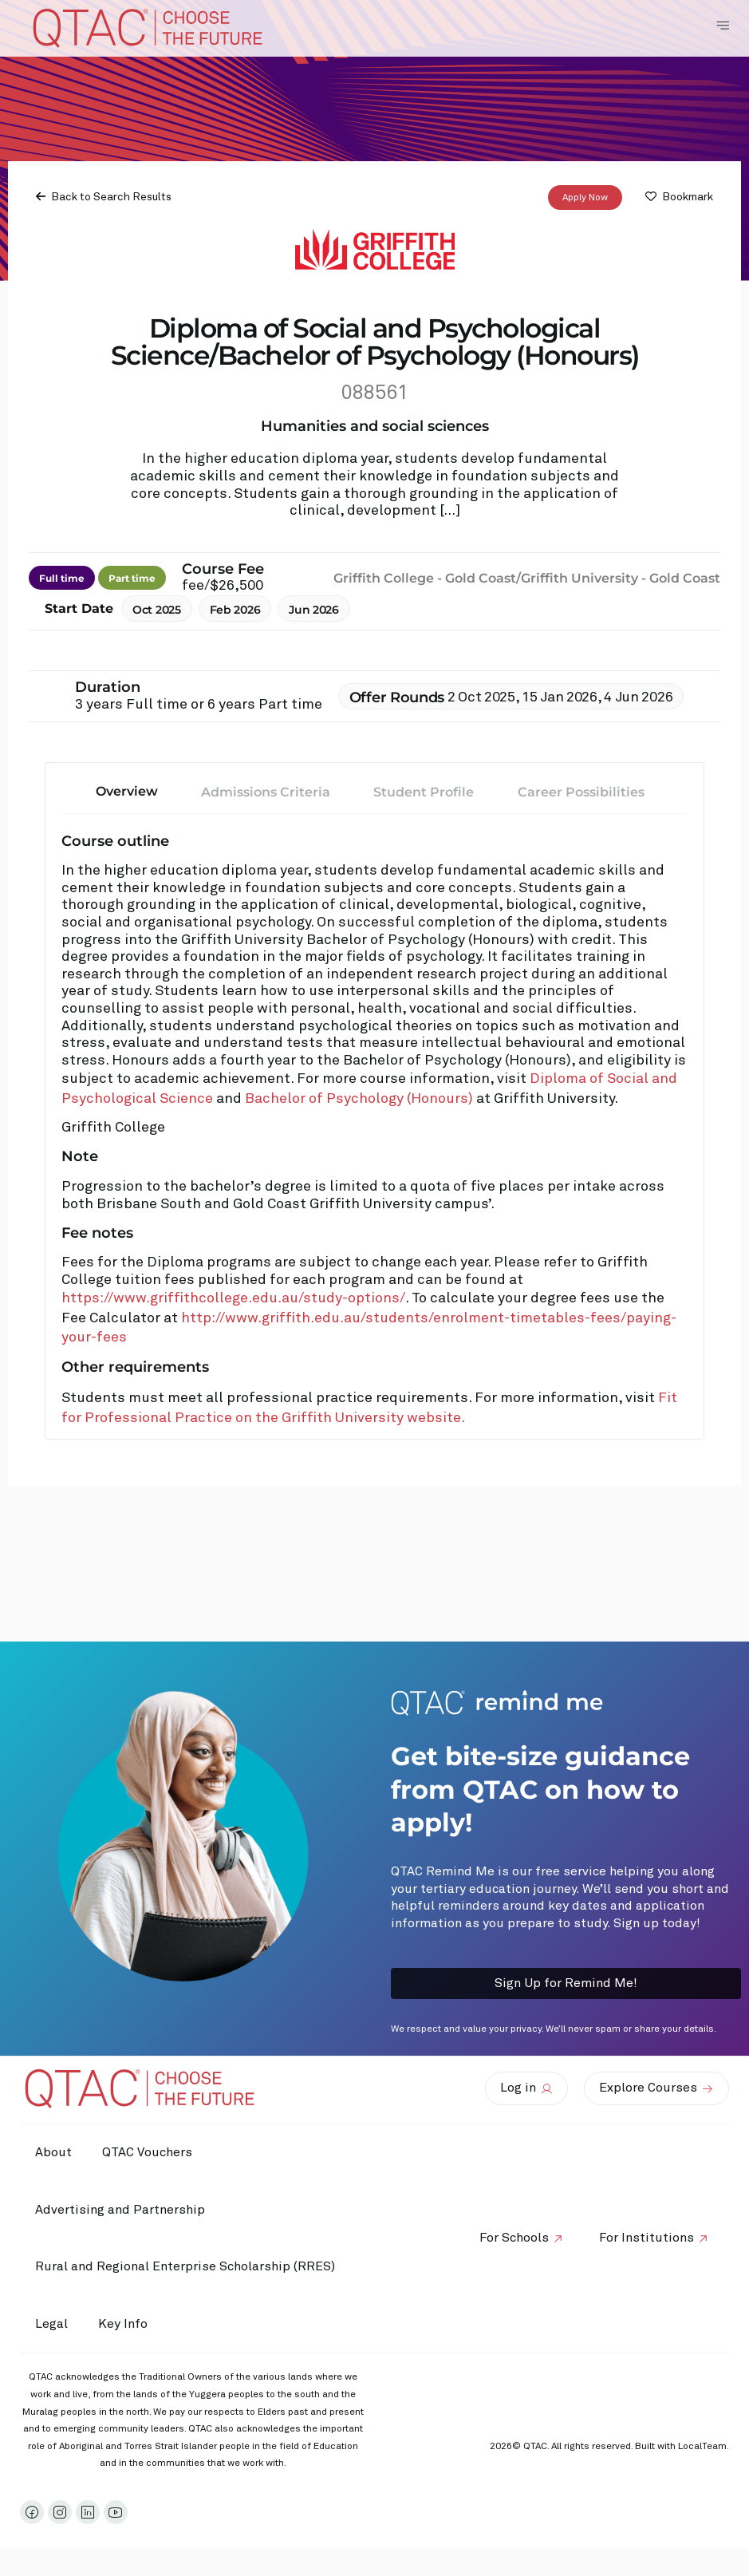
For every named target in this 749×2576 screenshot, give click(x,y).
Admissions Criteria (265, 792)
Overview (127, 791)
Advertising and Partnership (121, 2209)
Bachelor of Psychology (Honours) (360, 1099)
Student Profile (423, 792)
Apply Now (585, 198)
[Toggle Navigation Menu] (722, 25)
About (54, 2152)
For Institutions (645, 2237)
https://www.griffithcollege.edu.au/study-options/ (233, 1298)
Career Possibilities (581, 792)
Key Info (129, 2325)
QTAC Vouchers (149, 2152)
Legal (52, 2323)
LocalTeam (702, 2447)
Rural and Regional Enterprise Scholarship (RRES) (186, 2266)
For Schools (511, 2237)
